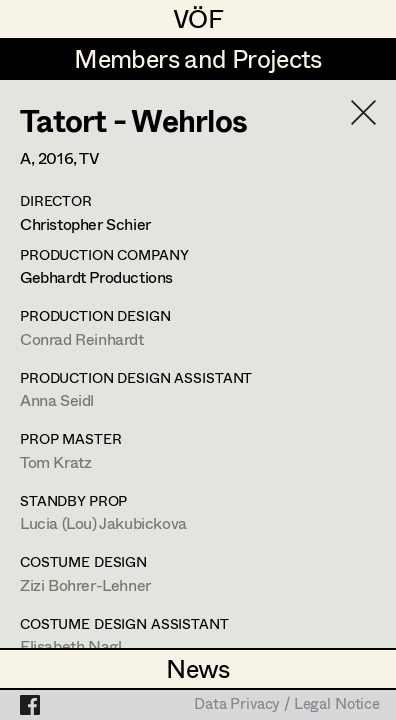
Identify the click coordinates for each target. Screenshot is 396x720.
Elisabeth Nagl (70, 645)
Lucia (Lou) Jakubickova (103, 522)
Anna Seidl (57, 399)
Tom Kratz (55, 461)
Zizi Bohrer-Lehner (85, 584)
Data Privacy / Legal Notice (287, 705)
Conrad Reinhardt (82, 338)
